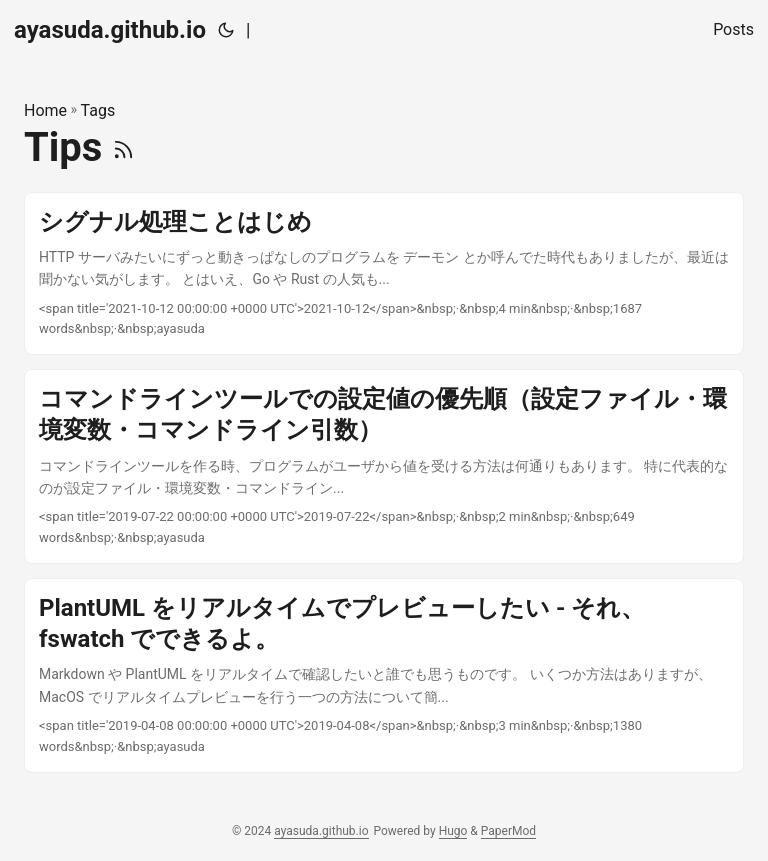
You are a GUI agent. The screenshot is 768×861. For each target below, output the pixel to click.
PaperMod (508, 831)
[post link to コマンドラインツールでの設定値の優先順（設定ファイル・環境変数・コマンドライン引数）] (384, 466)
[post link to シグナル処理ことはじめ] (384, 274)
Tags (98, 110)
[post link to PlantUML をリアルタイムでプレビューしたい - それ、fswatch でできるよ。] (384, 675)
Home (45, 110)
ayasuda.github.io (110, 30)
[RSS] (123, 147)
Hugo (453, 831)
